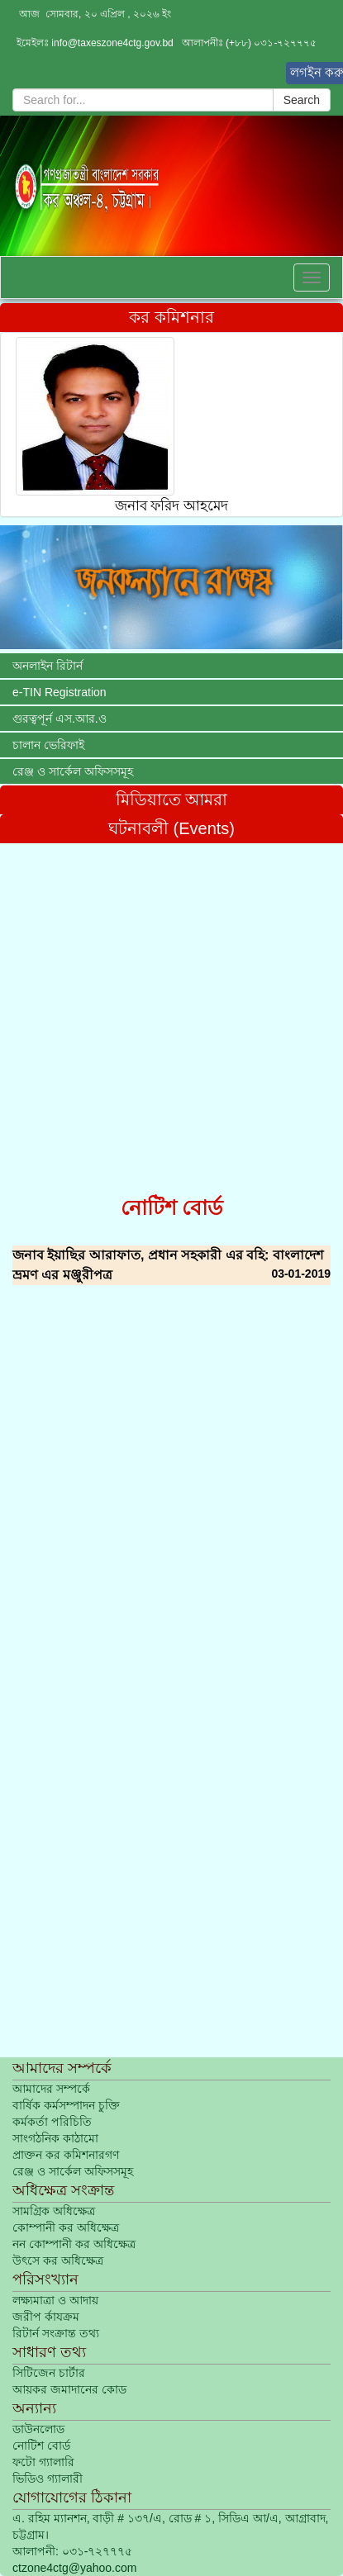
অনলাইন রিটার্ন (47, 665)
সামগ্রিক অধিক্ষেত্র (53, 2211)
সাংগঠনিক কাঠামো (55, 2138)
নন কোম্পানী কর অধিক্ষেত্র (74, 2244)
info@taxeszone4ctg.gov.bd (112, 43)
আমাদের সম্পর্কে (51, 2088)
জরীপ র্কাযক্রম (45, 2316)
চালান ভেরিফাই (48, 745)
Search (301, 100)
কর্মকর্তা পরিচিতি (52, 2121)
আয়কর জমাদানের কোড (69, 2389)
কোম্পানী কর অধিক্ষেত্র (65, 2227)
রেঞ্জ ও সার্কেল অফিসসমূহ (72, 771)
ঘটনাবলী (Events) (171, 828)
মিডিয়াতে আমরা (172, 799)
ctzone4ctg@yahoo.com (74, 2567)
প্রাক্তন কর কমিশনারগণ (65, 2154)
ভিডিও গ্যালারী (47, 2478)
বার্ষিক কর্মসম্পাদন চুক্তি (66, 2105)
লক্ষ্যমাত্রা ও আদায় (55, 2300)
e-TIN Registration (59, 692)
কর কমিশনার (171, 317)
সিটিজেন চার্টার (48, 2372)
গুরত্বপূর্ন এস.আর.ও (59, 718)
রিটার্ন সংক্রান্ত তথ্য (55, 2333)
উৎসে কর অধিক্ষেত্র (57, 2260)
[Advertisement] (171, 1014)
